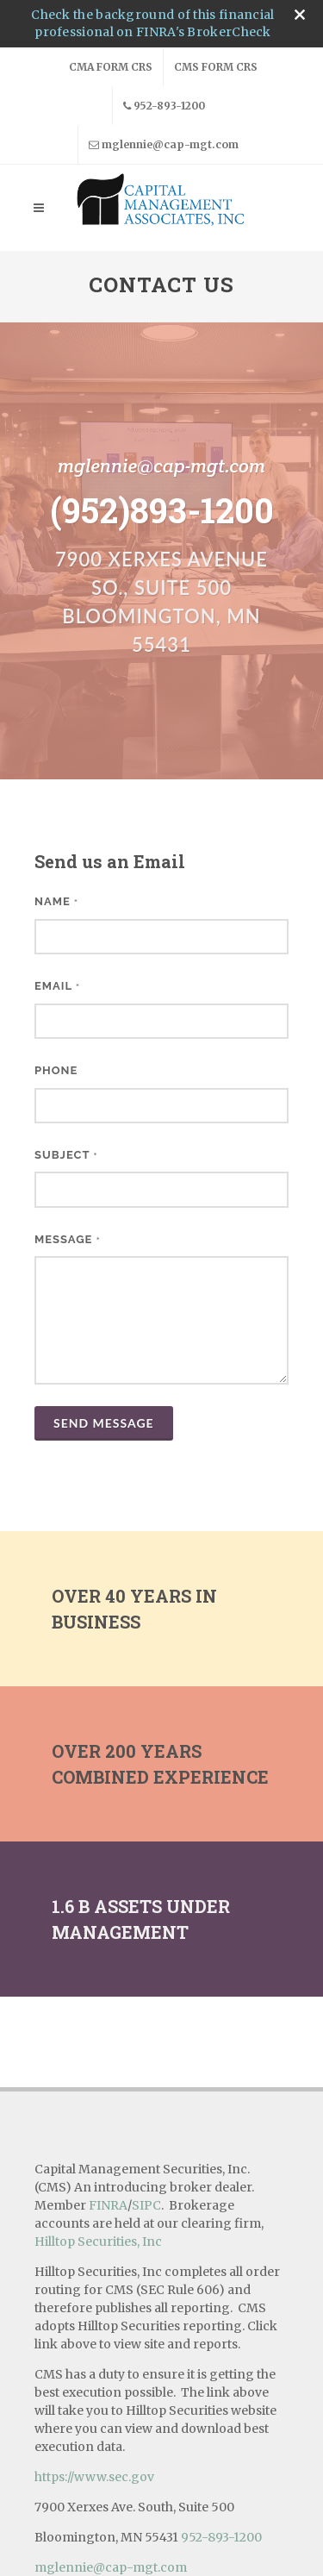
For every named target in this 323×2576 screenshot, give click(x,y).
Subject (66, 1154)
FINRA (108, 2115)
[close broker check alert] (300, 15)
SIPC (146, 2115)
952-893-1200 (164, 106)
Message (67, 1239)
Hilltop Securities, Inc (98, 2151)
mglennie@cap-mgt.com (164, 145)
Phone (56, 1070)
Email (57, 985)
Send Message (103, 1423)
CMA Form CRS (110, 66)
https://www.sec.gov (94, 2386)
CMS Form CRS (216, 66)
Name (56, 901)
